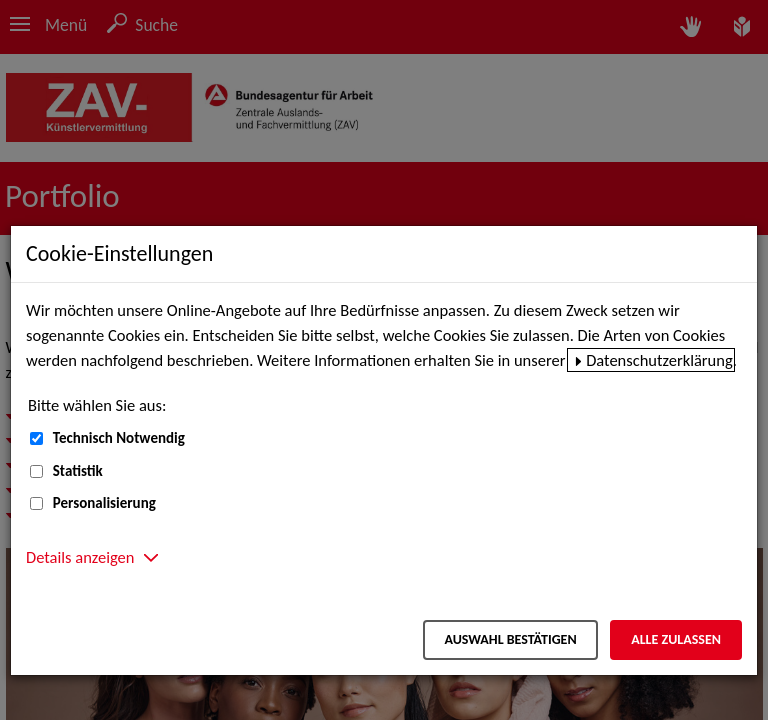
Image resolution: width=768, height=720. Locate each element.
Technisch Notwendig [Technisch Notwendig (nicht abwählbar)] (119, 438)
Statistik (78, 471)
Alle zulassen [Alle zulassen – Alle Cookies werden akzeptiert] (676, 639)
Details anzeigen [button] (80, 557)
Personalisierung (104, 503)
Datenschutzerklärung (659, 360)
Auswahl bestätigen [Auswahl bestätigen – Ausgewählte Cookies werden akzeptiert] (510, 639)
